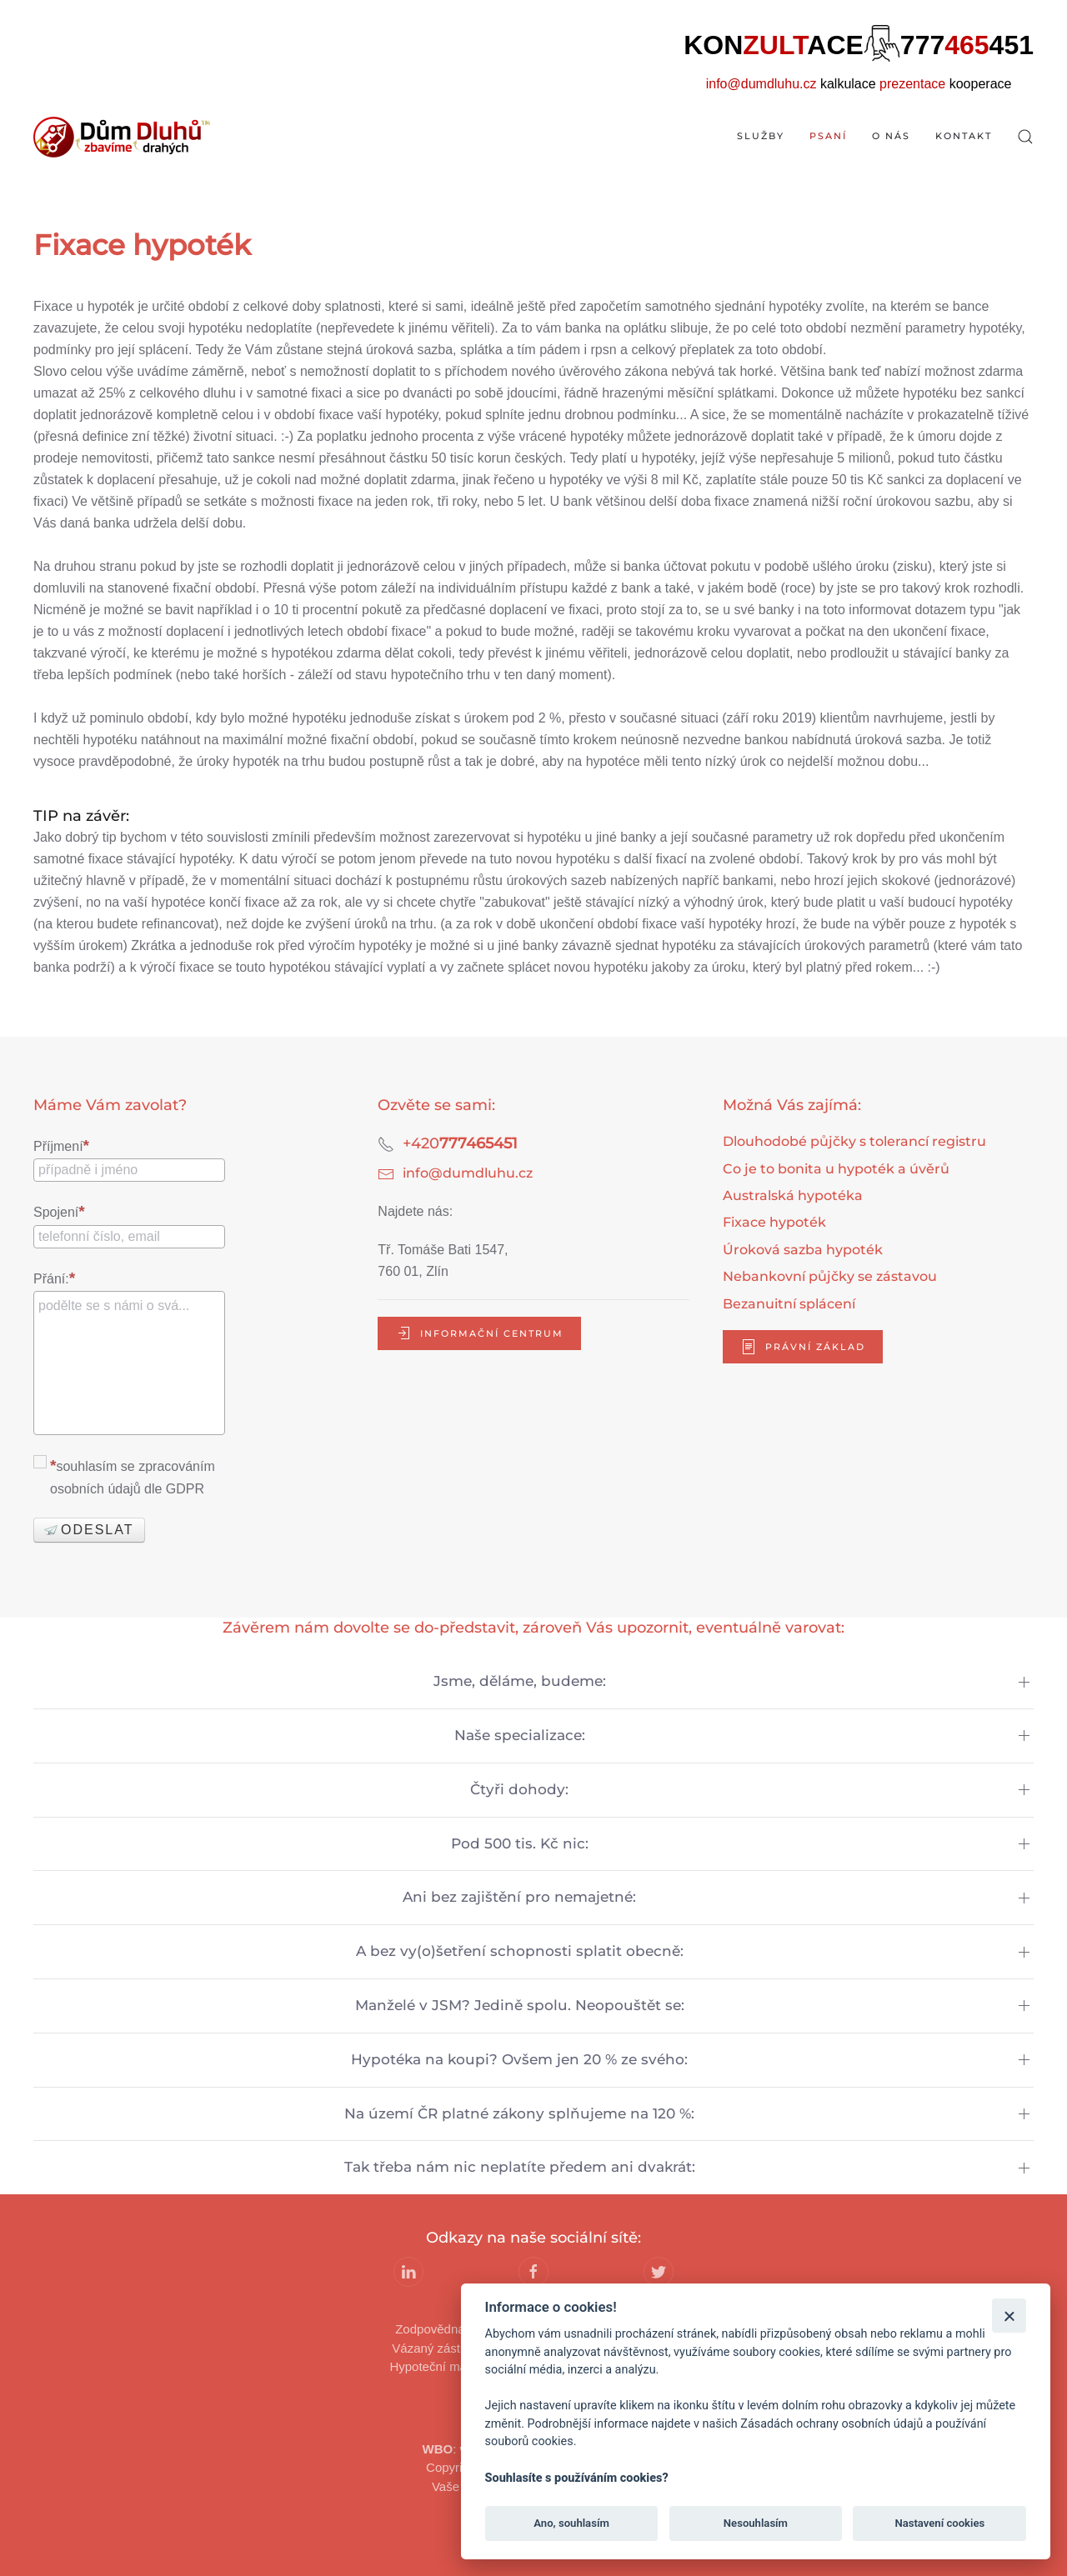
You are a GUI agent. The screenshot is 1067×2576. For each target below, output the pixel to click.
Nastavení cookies (939, 2523)
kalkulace (848, 84)
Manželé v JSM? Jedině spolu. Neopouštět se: (519, 2005)
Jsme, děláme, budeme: (519, 1681)
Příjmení (61, 1145)
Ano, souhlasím (571, 2523)
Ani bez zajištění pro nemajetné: (519, 1896)
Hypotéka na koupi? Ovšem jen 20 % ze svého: (519, 2059)
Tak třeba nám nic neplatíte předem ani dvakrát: (519, 2166)
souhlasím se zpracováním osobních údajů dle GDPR (124, 1475)
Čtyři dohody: (519, 1789)
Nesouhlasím (756, 2523)
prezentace (912, 84)
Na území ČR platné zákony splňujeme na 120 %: (519, 2113)
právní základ (802, 1346)
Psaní (828, 136)
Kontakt (963, 136)
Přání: (54, 1278)
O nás (891, 136)
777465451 (478, 1143)
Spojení (59, 1211)
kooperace (980, 84)
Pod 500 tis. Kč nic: (520, 1843)
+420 (421, 1143)
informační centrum (479, 1333)
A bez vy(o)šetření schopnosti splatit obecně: (520, 1951)
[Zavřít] (1009, 2315)
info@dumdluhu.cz (761, 84)
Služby (760, 136)
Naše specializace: (519, 1735)
